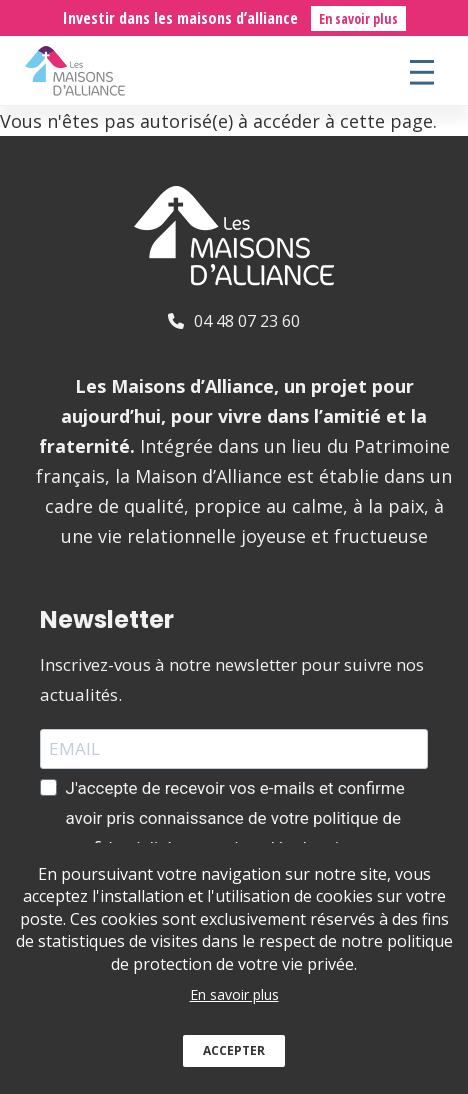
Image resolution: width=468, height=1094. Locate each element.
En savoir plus (358, 18)
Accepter (234, 1065)
